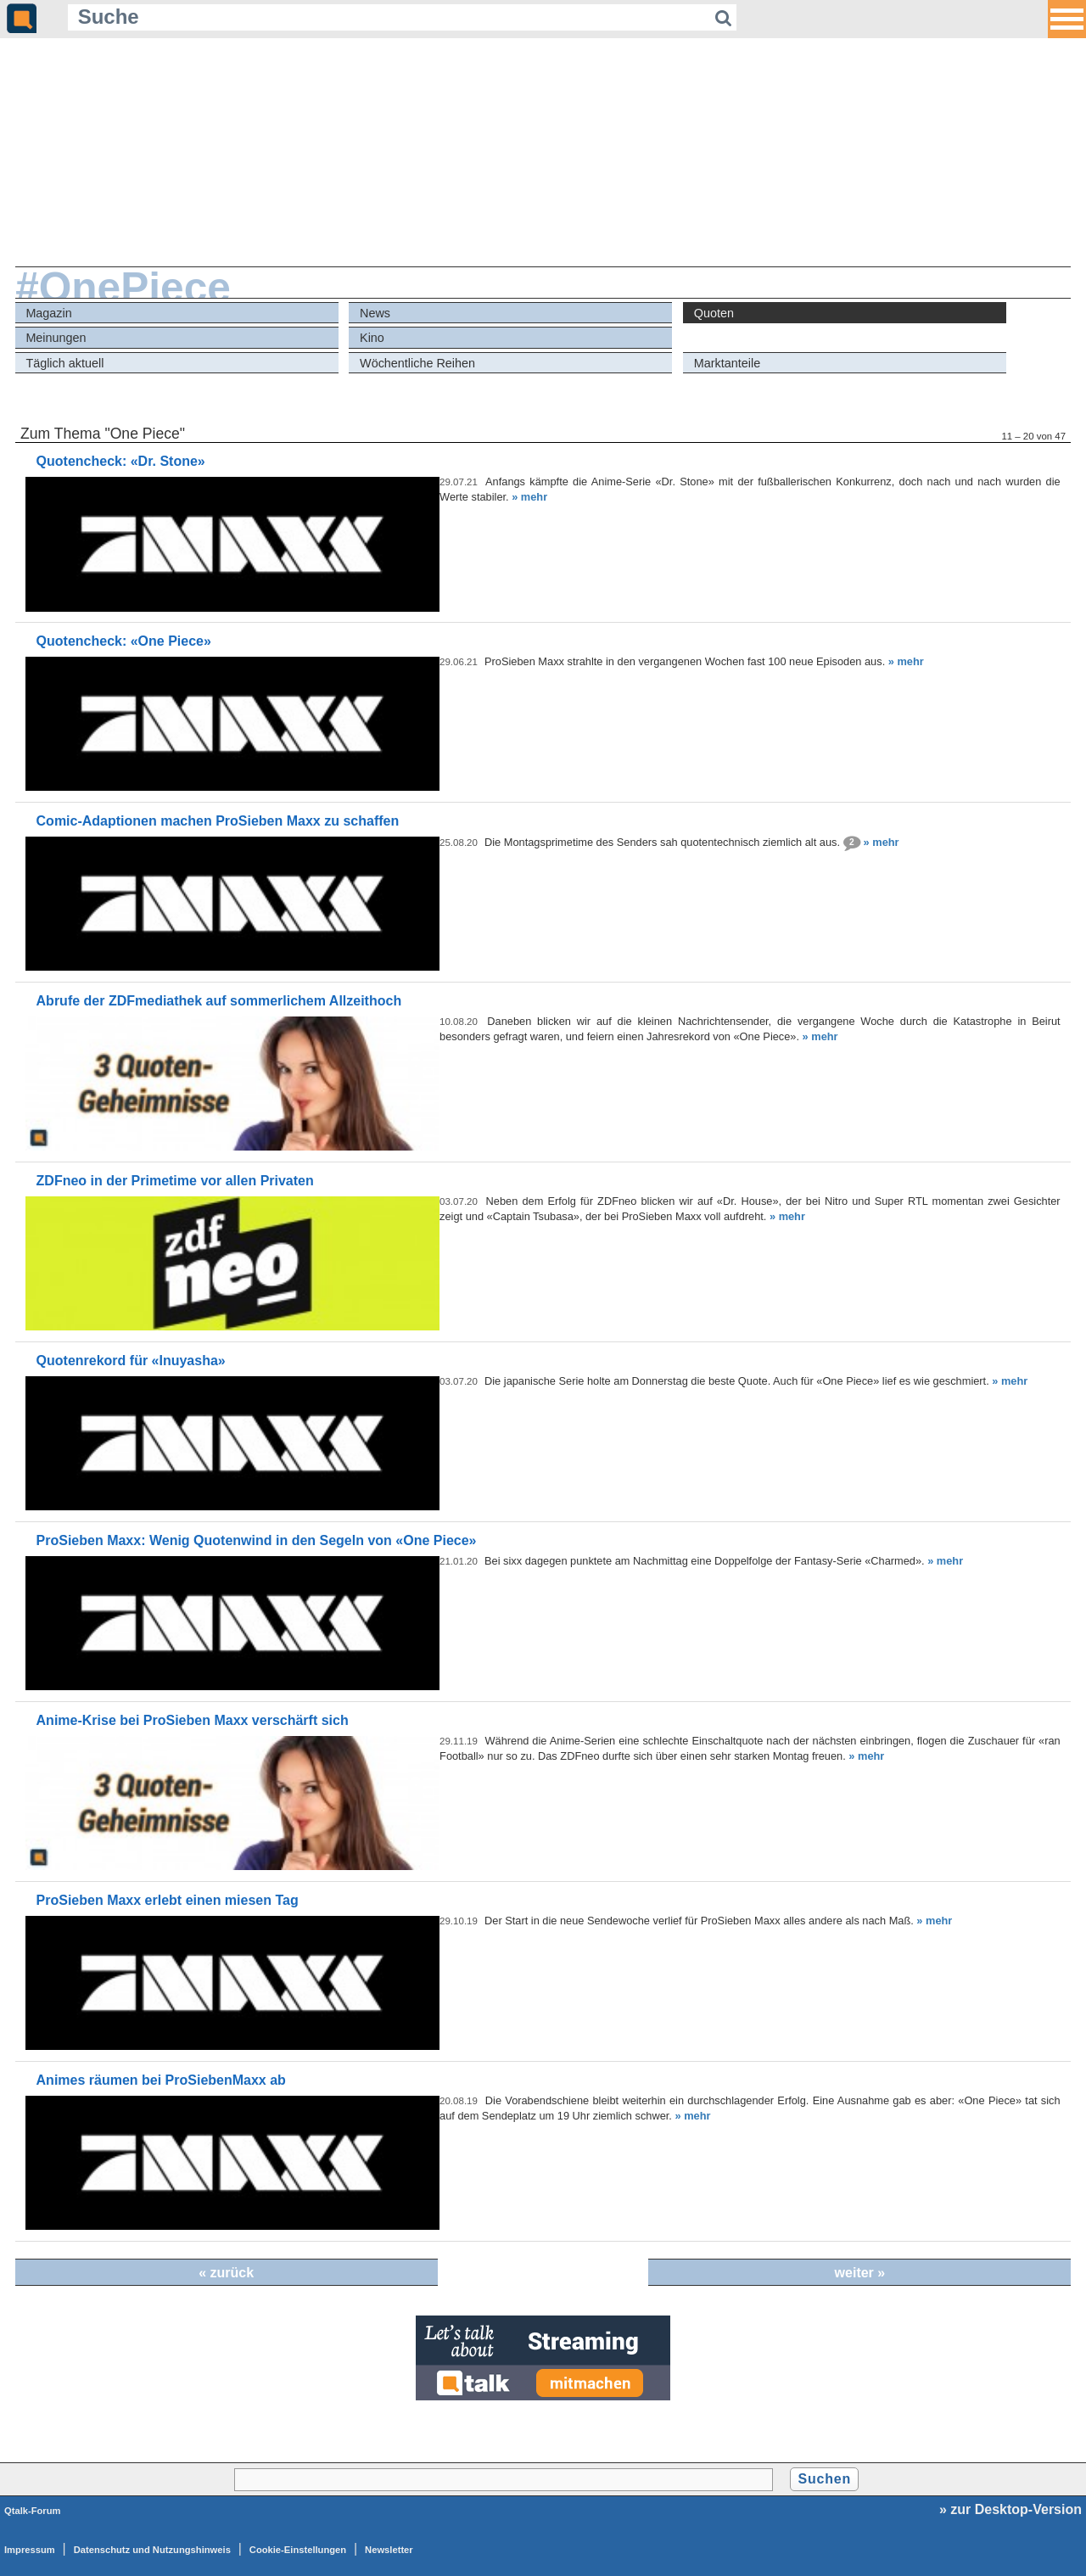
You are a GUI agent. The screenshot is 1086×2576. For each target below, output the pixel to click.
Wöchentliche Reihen (417, 363)
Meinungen (55, 337)
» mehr (529, 496)
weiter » (860, 2272)
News (375, 313)
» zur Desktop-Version (1010, 2509)
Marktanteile (727, 363)
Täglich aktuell (64, 363)
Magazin (48, 313)
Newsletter (389, 2550)
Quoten (714, 313)
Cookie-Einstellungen (297, 2550)
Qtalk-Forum (32, 2511)
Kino (372, 337)
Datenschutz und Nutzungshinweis (152, 2550)
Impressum (29, 2550)
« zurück (226, 2272)
